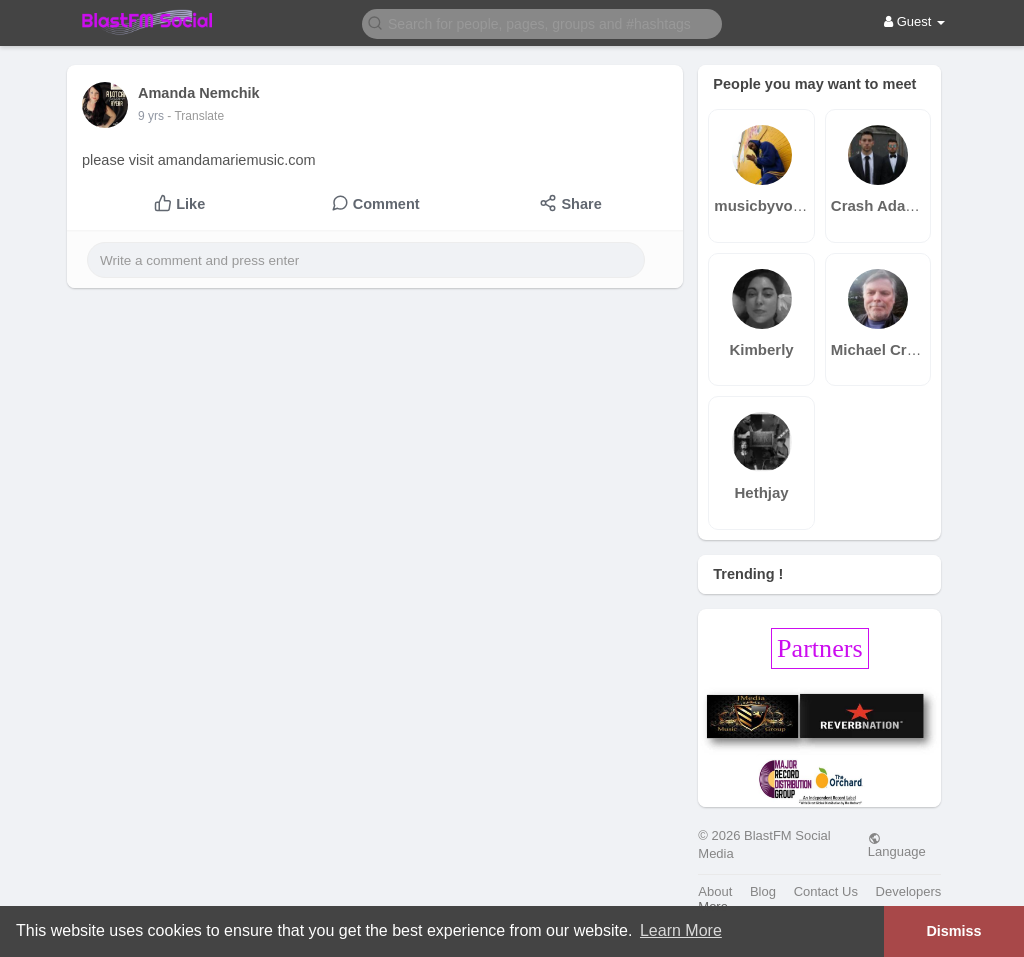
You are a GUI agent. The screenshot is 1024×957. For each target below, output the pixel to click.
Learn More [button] (681, 930)
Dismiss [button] (953, 931)
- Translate (195, 116)
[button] (542, 22)
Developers (909, 891)
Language (897, 845)
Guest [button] (914, 21)
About (715, 891)
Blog (763, 891)
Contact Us (826, 891)
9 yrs (151, 116)
